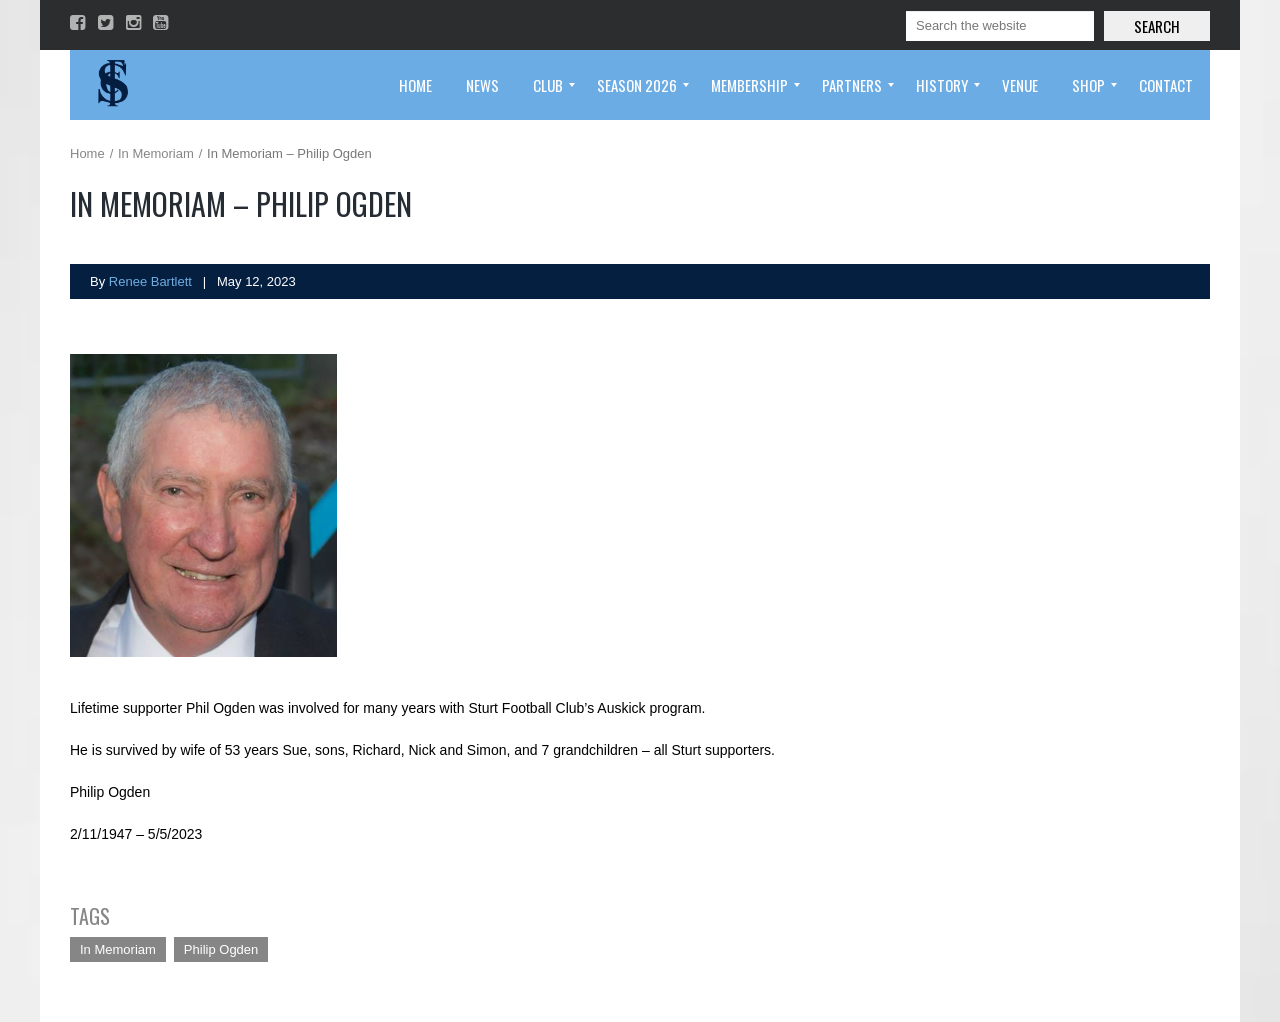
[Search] (1000, 26)
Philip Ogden (221, 949)
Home (87, 153)
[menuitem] (415, 85)
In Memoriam (156, 153)
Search (1157, 26)
